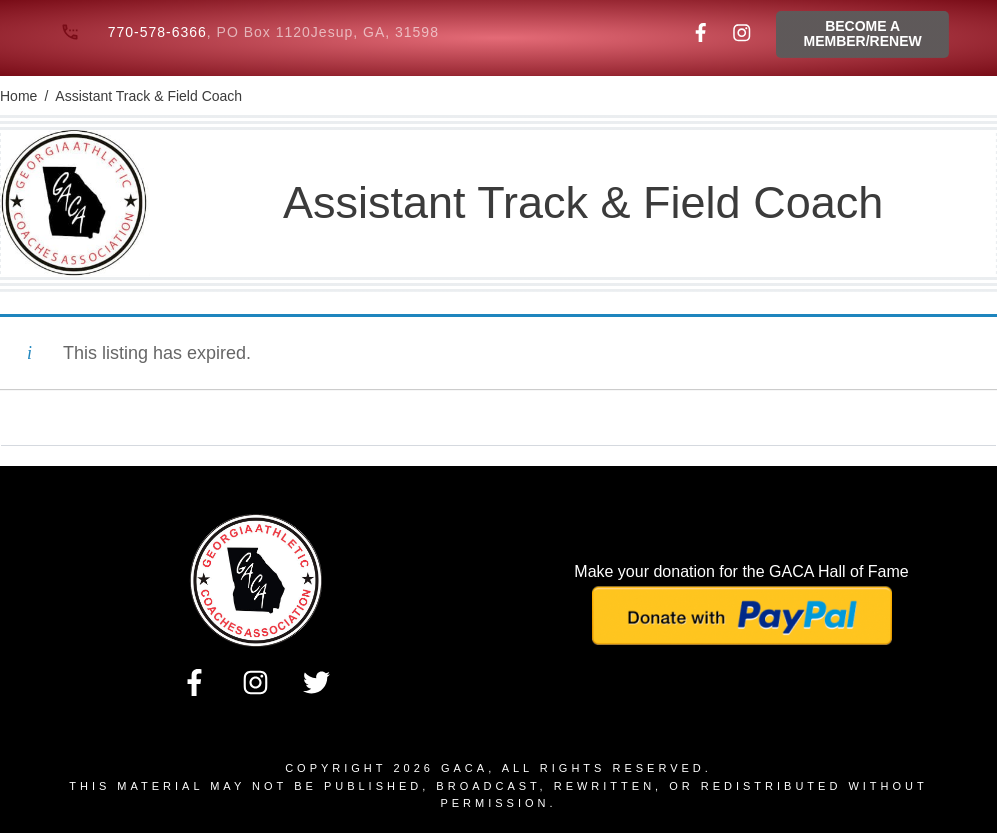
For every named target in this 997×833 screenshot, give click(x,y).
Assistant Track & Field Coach (583, 202)
